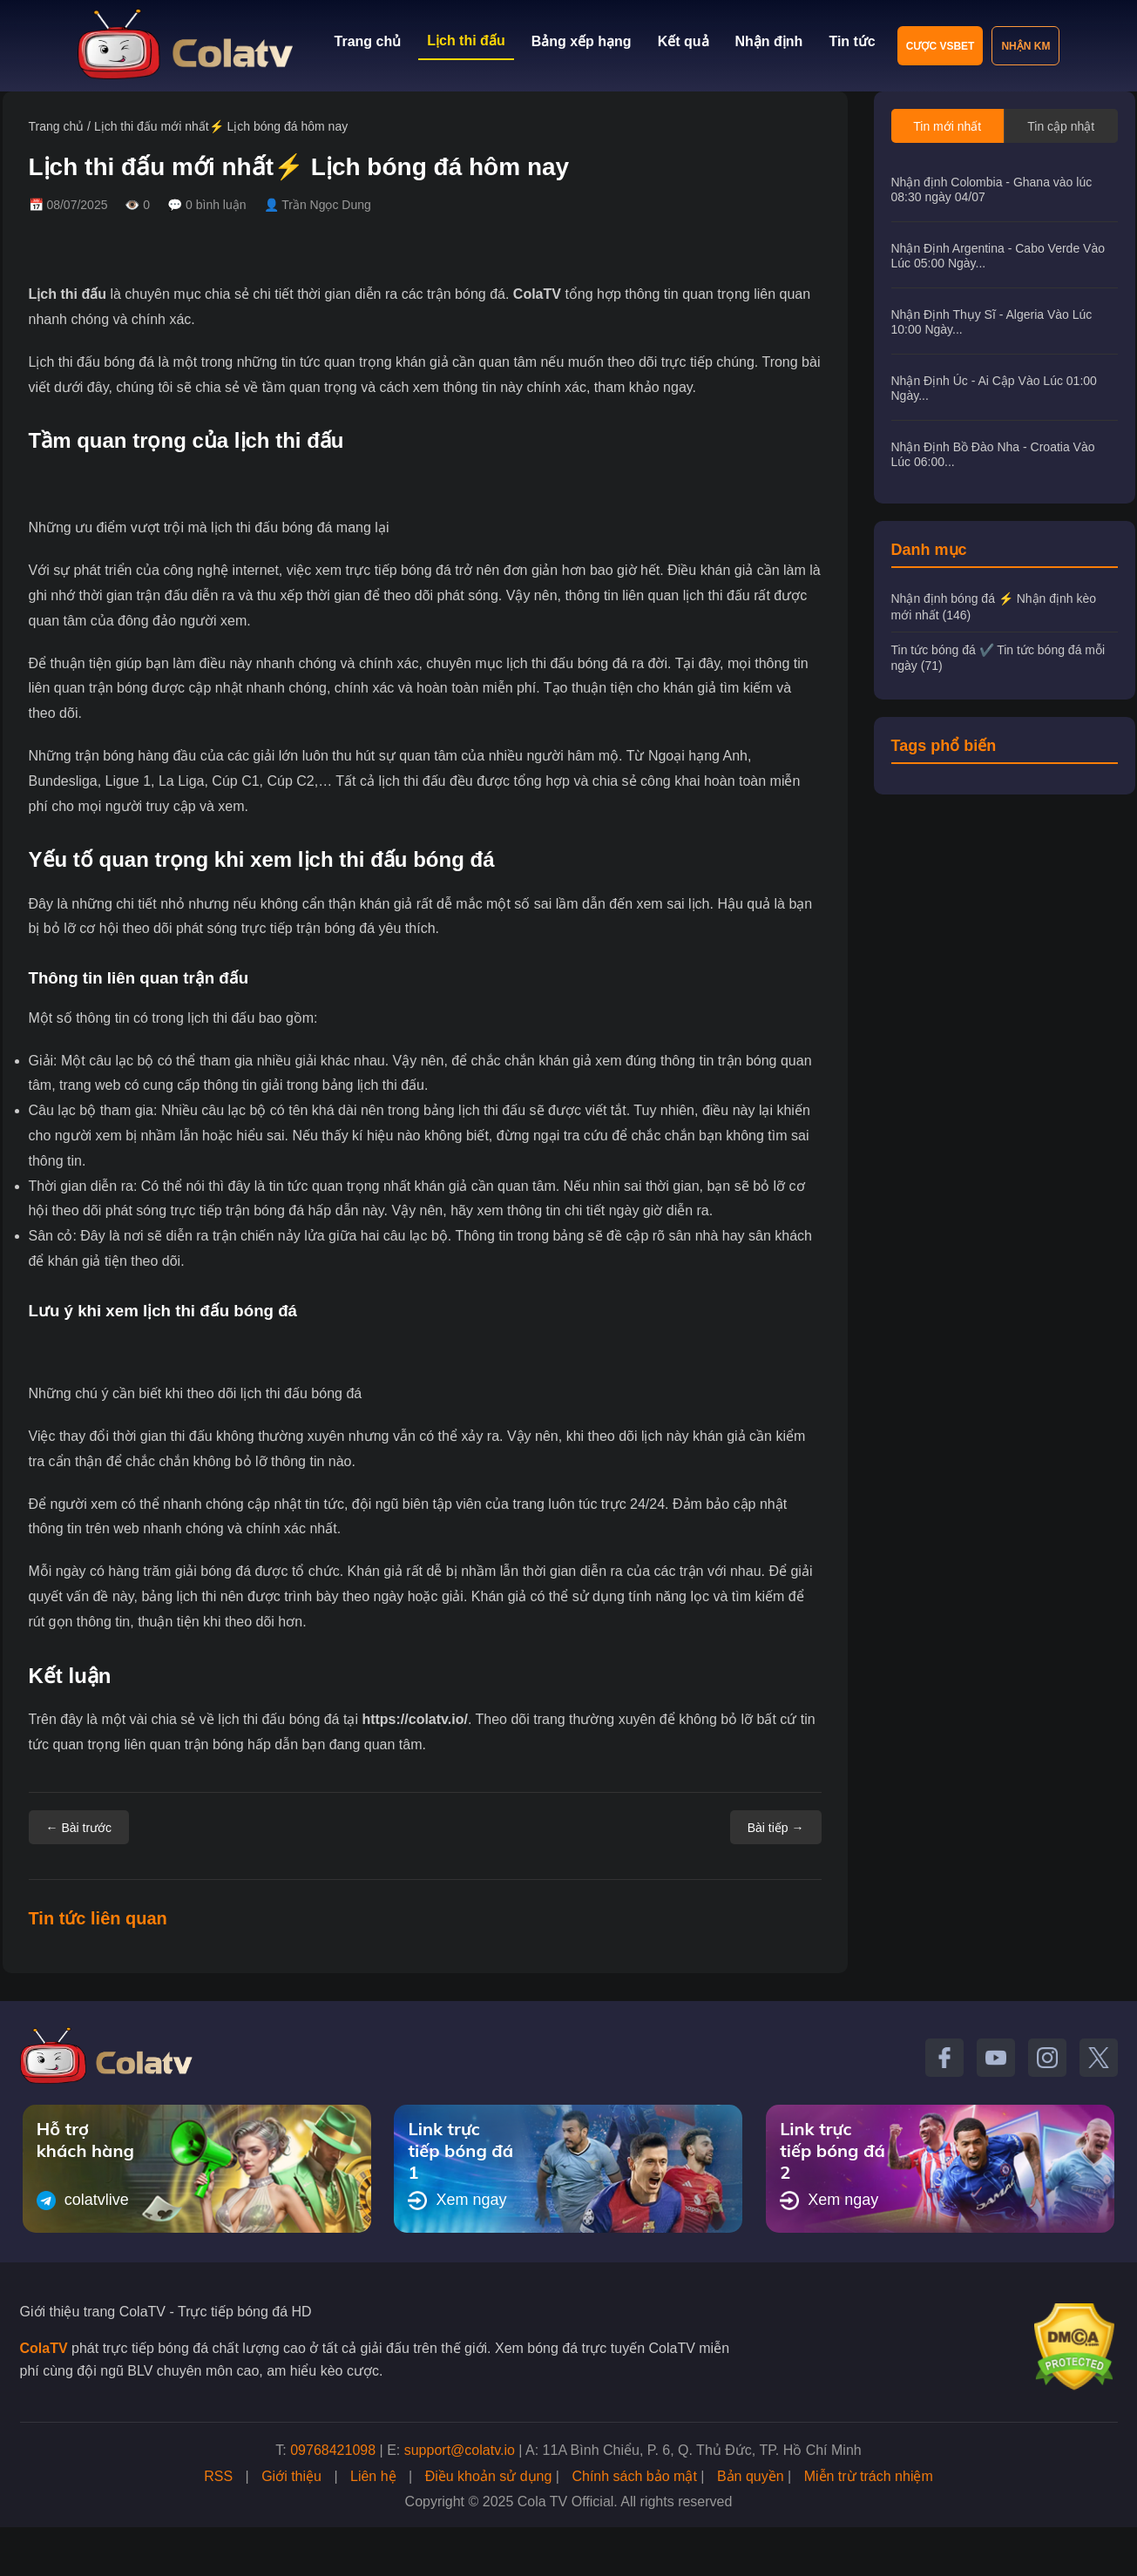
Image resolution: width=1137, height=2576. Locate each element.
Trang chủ (368, 41)
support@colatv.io (459, 2450)
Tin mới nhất (947, 126)
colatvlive (83, 2200)
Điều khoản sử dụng (488, 2476)
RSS (218, 2476)
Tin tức (852, 41)
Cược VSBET (940, 46)
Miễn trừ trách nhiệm (868, 2476)
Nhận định (769, 41)
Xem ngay (457, 2200)
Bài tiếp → (776, 1828)
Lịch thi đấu (465, 40)
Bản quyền (750, 2476)
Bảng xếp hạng (581, 41)
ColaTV (537, 294)
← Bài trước (79, 1828)
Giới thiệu (291, 2476)
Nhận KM (1025, 46)
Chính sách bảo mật (634, 2476)
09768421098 (333, 2450)
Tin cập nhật (1060, 126)
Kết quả (683, 41)
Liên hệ (373, 2476)
